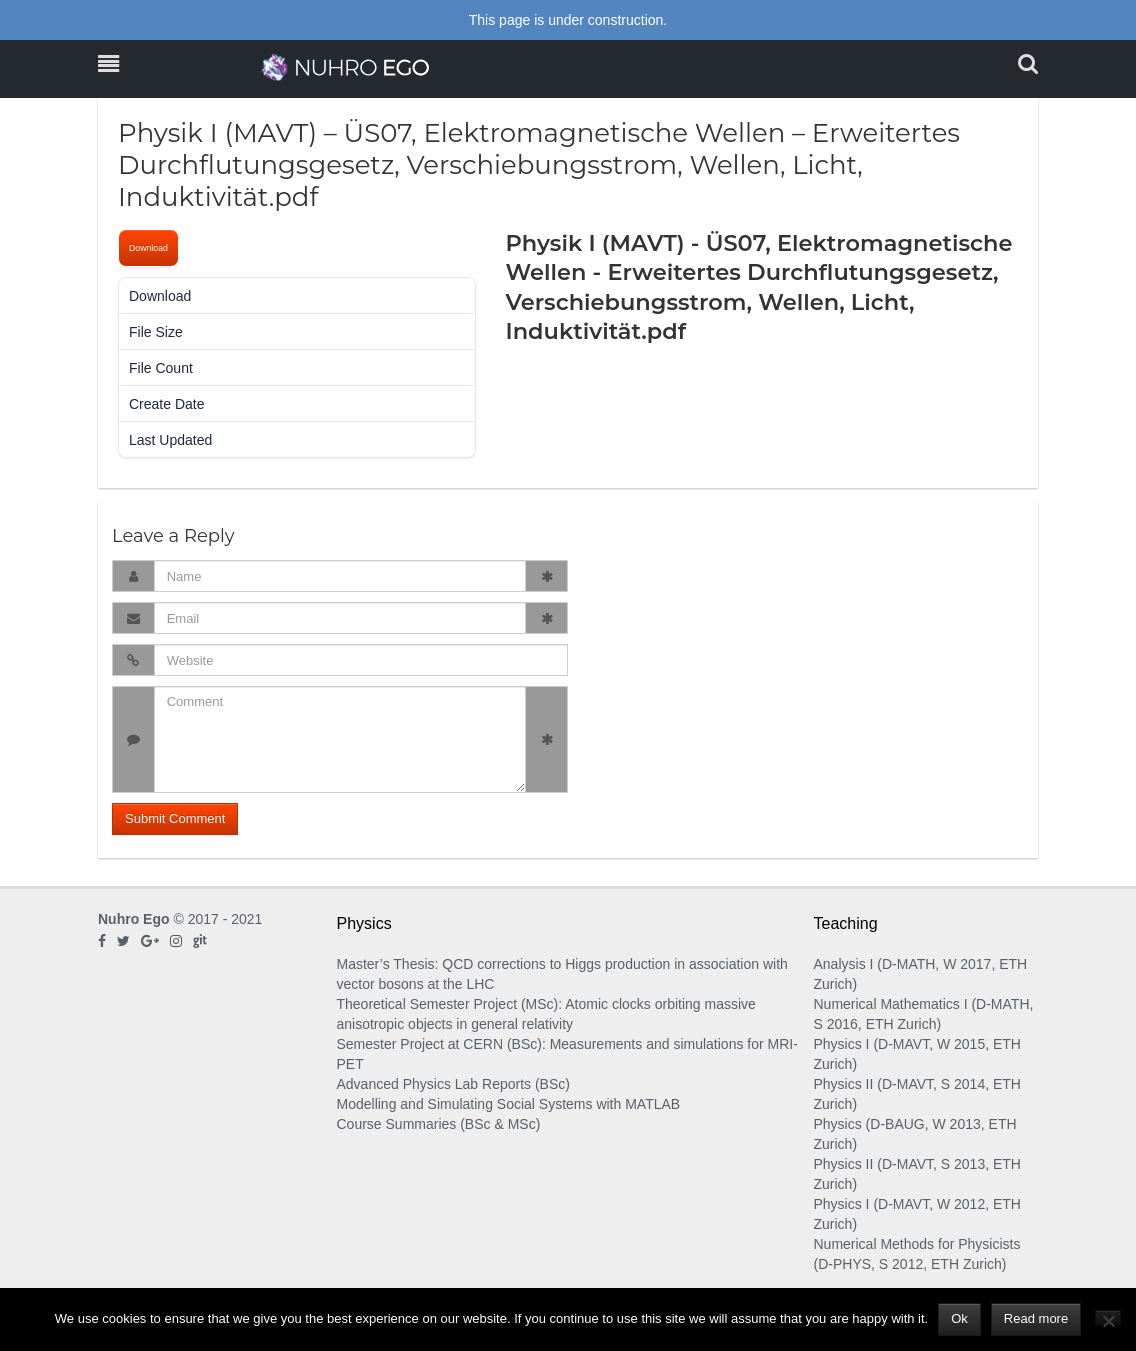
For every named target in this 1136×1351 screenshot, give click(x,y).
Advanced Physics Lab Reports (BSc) (453, 1084)
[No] (1108, 1317)
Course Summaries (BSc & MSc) (439, 1124)
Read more (1036, 1318)
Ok (959, 1318)
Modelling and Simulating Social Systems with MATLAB (509, 1104)
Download (148, 248)
